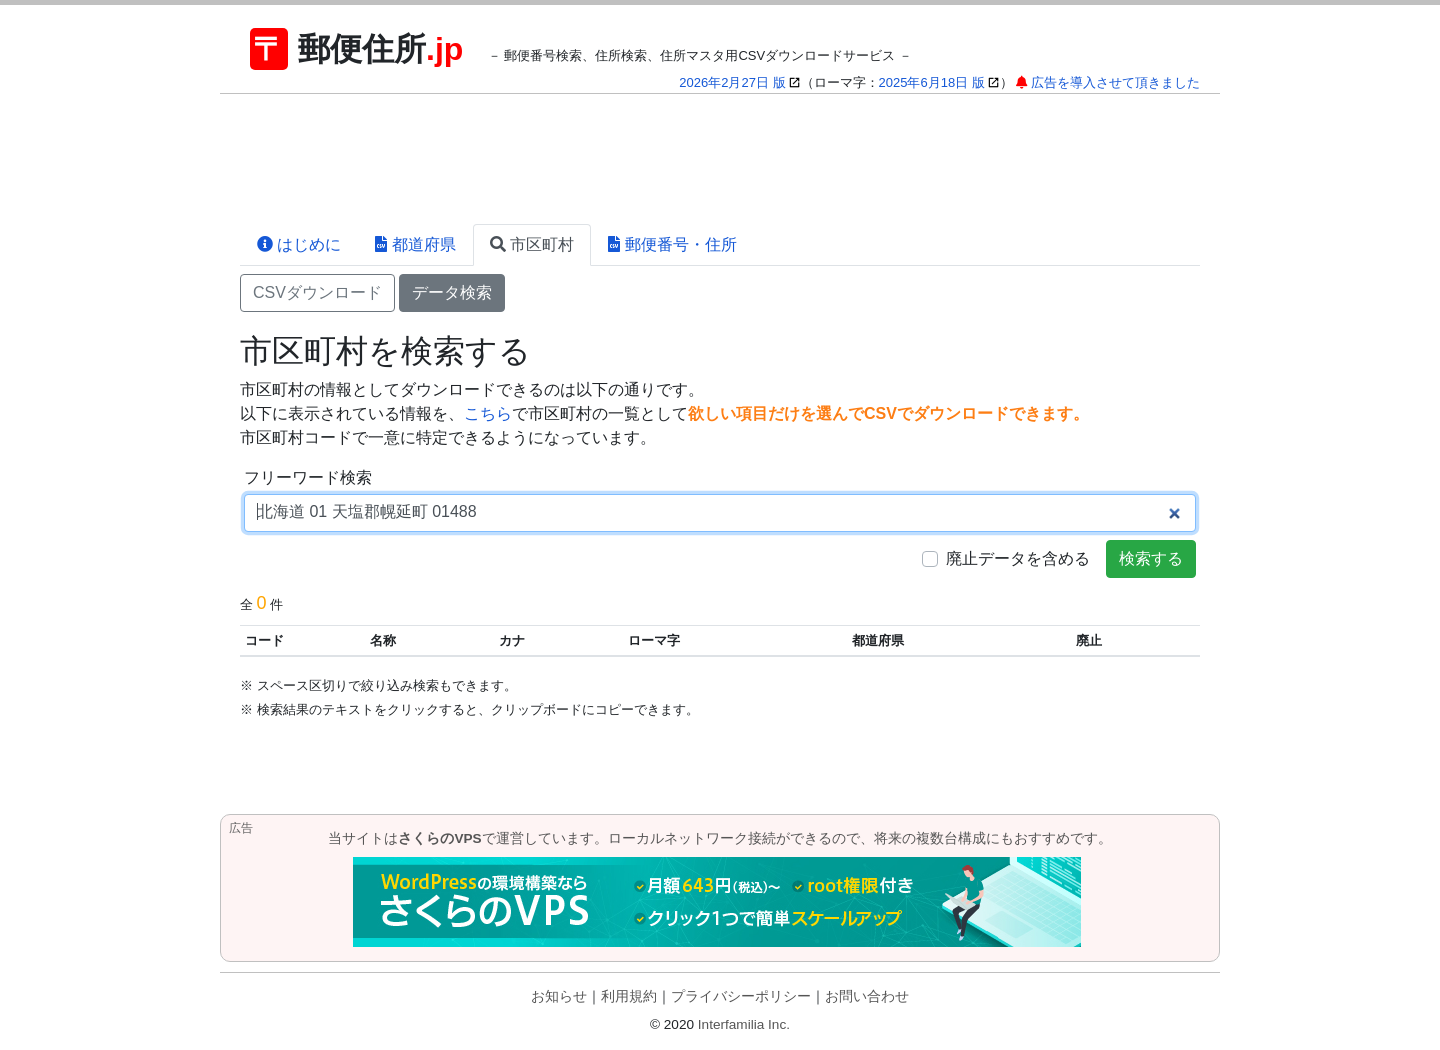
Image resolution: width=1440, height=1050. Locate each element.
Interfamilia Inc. (744, 1024)
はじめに (299, 244)
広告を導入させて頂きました (1115, 82)
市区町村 (532, 244)
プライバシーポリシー (741, 996)
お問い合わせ (867, 996)
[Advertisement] (720, 159)
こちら (488, 413)
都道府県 (415, 244)
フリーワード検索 (308, 477)
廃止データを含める (1018, 558)
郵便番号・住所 (672, 244)
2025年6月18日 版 (932, 82)
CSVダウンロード (317, 292)
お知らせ (559, 996)
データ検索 (452, 292)
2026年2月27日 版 (732, 82)
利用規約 (629, 996)
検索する (1151, 558)
